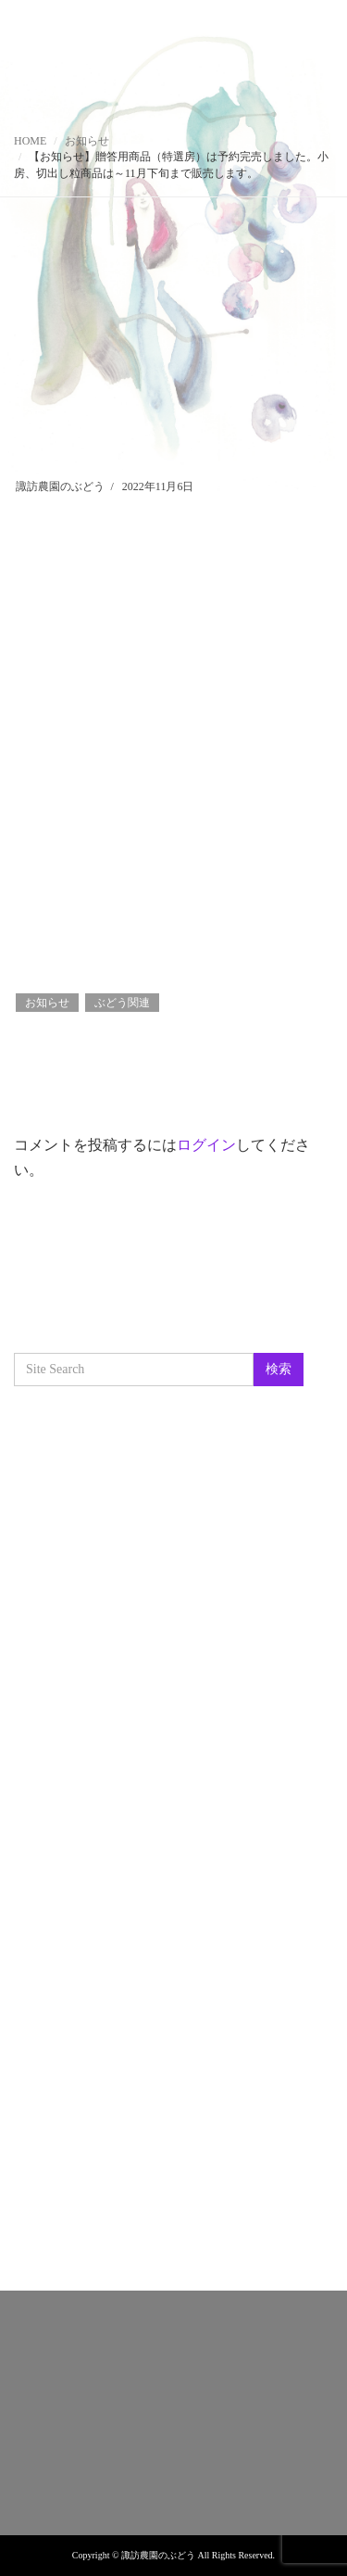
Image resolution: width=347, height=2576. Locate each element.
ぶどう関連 (122, 1002)
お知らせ (87, 140)
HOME (30, 140)
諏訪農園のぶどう (60, 486)
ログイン (206, 1145)
